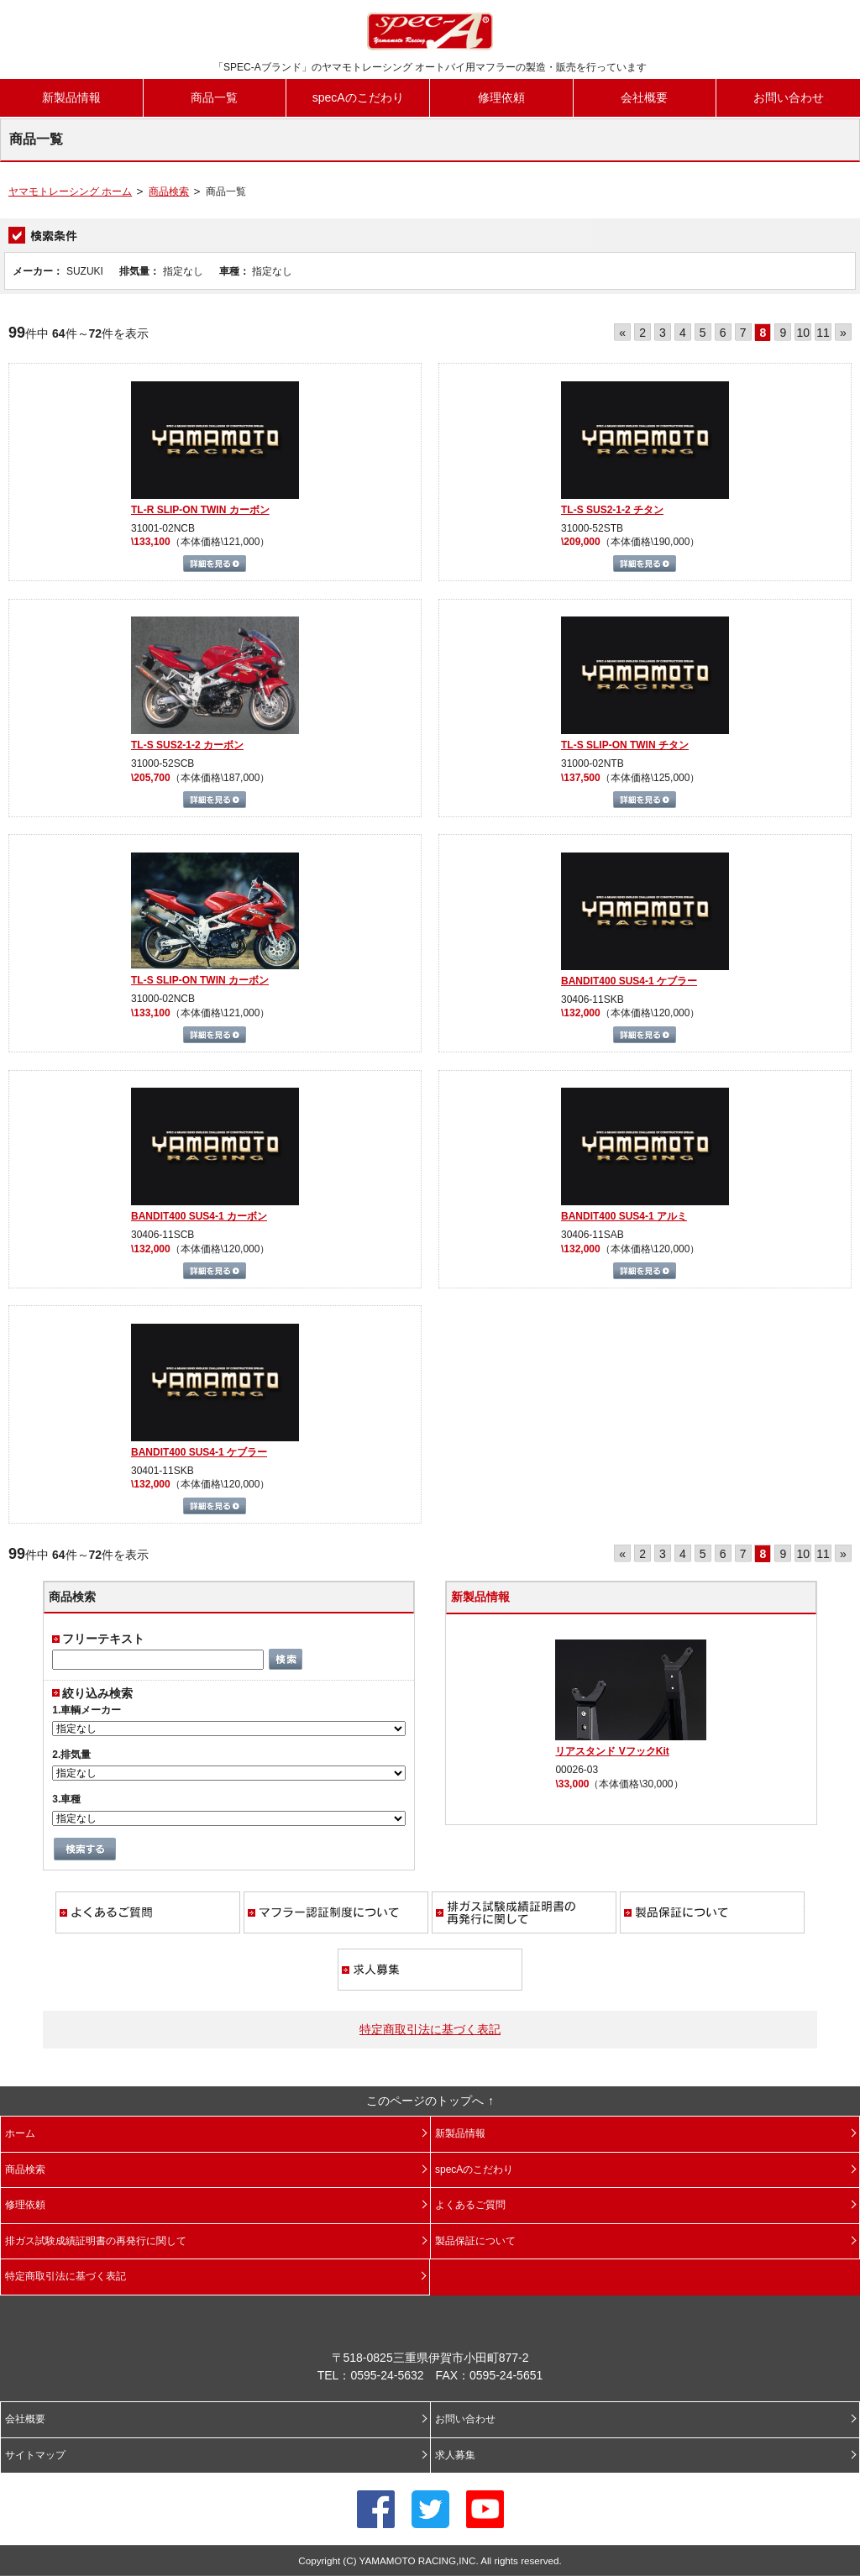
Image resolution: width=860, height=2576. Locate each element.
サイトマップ (35, 2455)
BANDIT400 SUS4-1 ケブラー (629, 981)
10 (803, 332)
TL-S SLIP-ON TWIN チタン (625, 745)
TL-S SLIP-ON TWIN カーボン (200, 980)
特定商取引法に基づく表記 (430, 2029)
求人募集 (430, 1970)
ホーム (20, 2133)
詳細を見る (214, 563)
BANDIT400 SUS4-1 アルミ (624, 1216)
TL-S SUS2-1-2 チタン (612, 510)
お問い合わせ (788, 97)
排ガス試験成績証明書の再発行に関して (524, 1912)
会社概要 (644, 97)
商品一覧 (214, 97)
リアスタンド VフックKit (612, 1751)
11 (823, 332)
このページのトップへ (425, 2100)
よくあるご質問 (147, 1912)
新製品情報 (71, 97)
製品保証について (712, 1912)
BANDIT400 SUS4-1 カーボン (199, 1216)
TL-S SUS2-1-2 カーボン (187, 745)
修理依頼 (501, 97)
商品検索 (169, 191)
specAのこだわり (358, 97)
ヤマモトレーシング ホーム (70, 191)
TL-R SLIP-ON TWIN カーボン (200, 510)
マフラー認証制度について (336, 1912)
